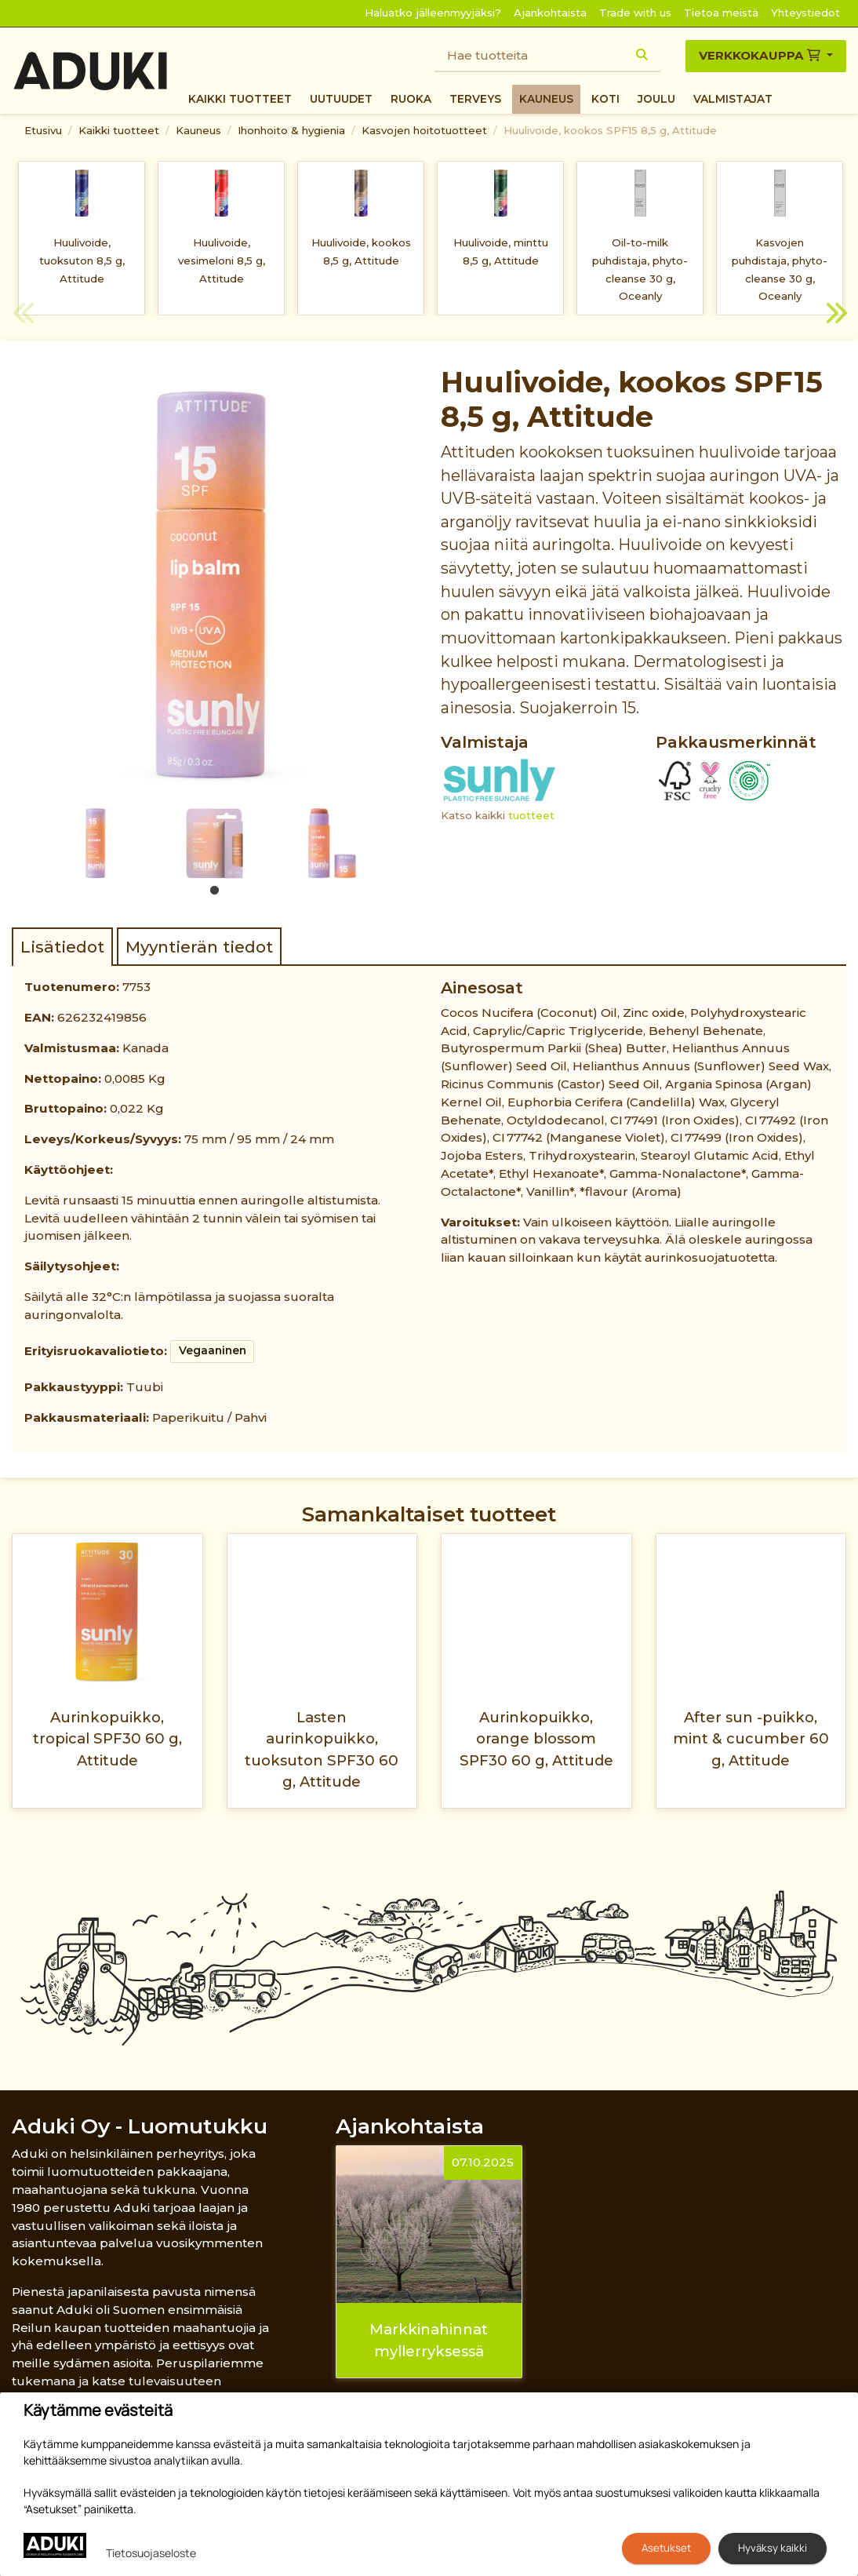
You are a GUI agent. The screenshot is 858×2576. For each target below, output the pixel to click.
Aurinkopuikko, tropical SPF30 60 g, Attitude (107, 1738)
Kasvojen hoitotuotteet (424, 130)
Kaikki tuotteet (240, 99)
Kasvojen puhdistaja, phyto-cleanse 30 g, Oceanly (779, 269)
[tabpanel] (96, 843)
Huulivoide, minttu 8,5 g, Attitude (500, 251)
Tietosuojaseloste (151, 2552)
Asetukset (666, 2548)
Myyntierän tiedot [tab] (199, 946)
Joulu (656, 99)
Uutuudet (341, 99)
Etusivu (43, 130)
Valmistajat (733, 99)
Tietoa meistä (721, 12)
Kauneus (546, 99)
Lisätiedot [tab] (62, 946)
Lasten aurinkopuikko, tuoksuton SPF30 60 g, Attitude (321, 1749)
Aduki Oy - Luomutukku (139, 2126)
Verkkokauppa (761, 55)
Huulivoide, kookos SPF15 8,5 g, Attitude (610, 130)
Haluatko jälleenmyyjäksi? (433, 12)
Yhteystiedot (805, 12)
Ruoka (411, 99)
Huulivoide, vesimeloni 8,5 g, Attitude (221, 260)
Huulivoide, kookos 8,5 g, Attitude (361, 251)
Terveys (475, 99)
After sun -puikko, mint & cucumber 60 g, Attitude (751, 1738)
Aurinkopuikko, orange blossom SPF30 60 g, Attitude (536, 1738)
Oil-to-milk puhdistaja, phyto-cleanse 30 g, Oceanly (640, 269)
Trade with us (635, 12)
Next (834, 315)
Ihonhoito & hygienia (291, 130)
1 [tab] (215, 890)
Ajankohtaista (550, 12)
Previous (23, 315)
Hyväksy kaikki (772, 2548)
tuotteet (531, 815)
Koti (605, 99)
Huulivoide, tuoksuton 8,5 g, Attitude (82, 260)
